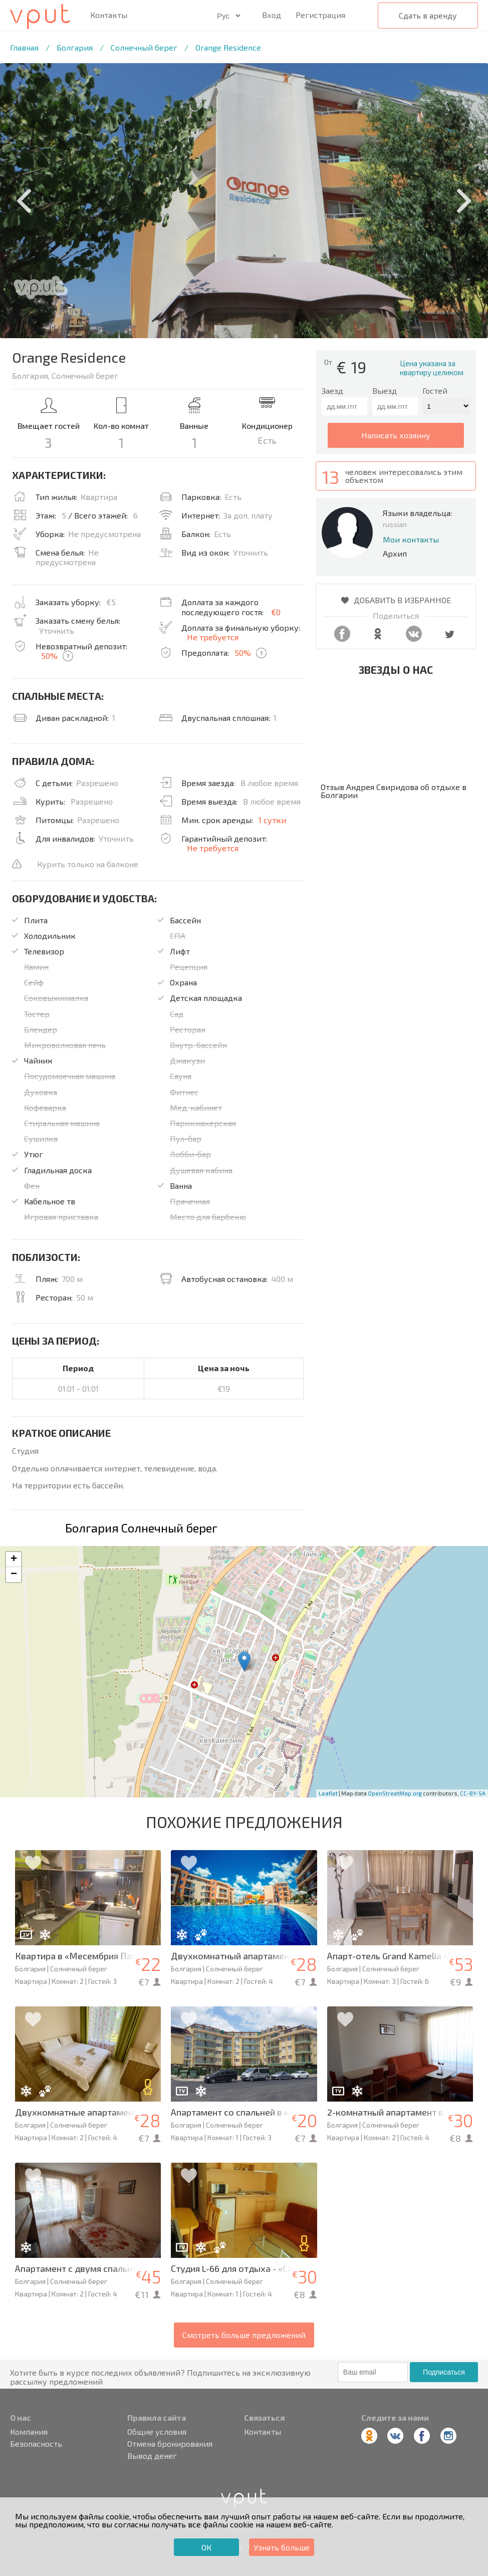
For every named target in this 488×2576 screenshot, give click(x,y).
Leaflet (328, 1793)
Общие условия (156, 2432)
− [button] (14, 1574)
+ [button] (14, 1559)
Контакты (108, 15)
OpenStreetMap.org (395, 1793)
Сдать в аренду (428, 15)
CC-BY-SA (472, 1793)
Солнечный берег (144, 47)
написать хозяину (395, 435)
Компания (29, 2432)
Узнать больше (282, 2547)
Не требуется (212, 637)
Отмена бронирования (169, 2444)
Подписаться (444, 2372)
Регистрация (320, 15)
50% (49, 655)
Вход (271, 15)
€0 (276, 612)
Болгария (75, 47)
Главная (24, 47)
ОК (206, 2547)
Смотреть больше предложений (244, 2335)
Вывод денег (152, 2456)
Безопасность (36, 2444)
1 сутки (272, 820)
